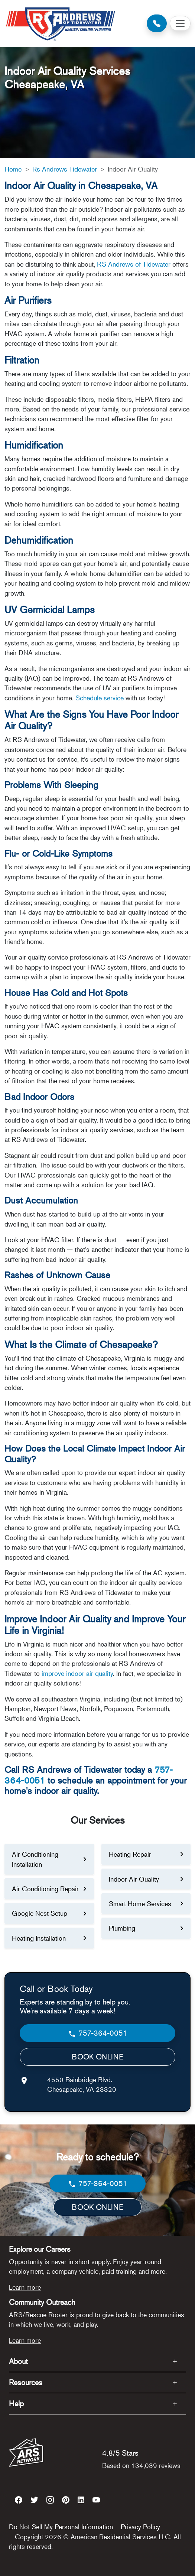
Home (13, 169)
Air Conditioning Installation (35, 1859)
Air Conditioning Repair (45, 1889)
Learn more (25, 2287)
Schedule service (99, 698)
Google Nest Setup (39, 1913)
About (18, 2361)
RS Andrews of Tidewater (133, 264)
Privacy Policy (140, 2527)
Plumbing (122, 1928)
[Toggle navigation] (180, 23)
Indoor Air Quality (134, 1879)
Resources (25, 2382)
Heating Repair (130, 1854)
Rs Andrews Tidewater (64, 169)
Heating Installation (39, 1938)
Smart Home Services (140, 1903)
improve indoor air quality (77, 1673)
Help (16, 2403)
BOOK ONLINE (97, 2056)
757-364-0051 (97, 2033)
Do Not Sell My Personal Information (61, 2527)
